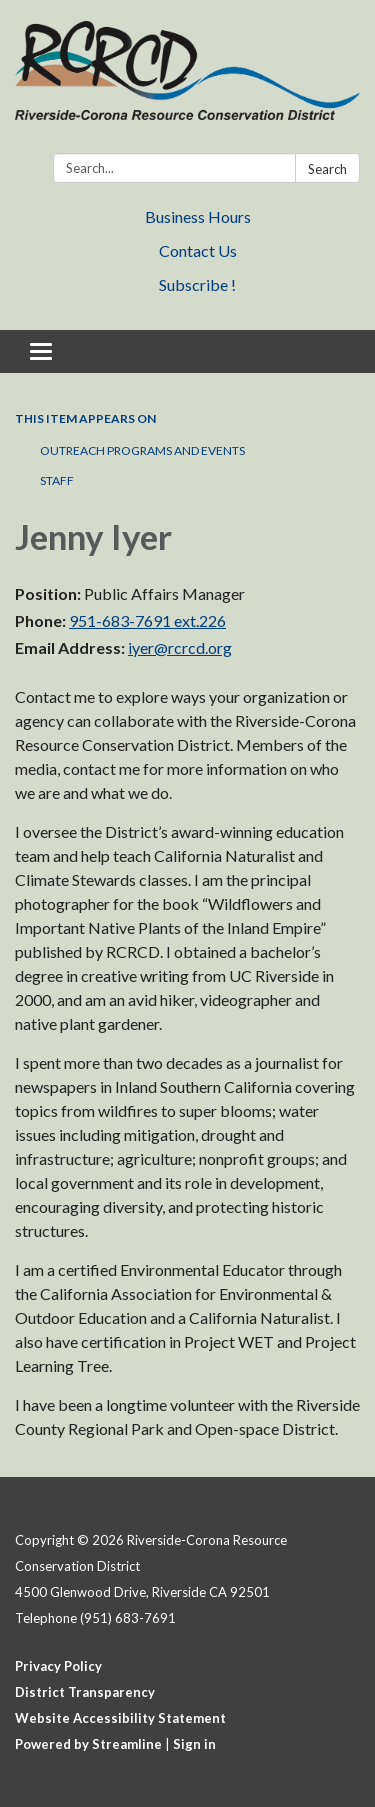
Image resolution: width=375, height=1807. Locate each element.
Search (327, 169)
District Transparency (85, 1692)
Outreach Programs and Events (142, 450)
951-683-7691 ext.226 (147, 620)
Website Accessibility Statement (120, 1718)
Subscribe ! (197, 284)
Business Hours (198, 216)
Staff (57, 480)
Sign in (194, 1744)
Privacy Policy (58, 1666)
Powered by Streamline (88, 1744)
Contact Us (198, 250)
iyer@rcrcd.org (180, 647)
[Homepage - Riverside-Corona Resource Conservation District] (187, 80)
